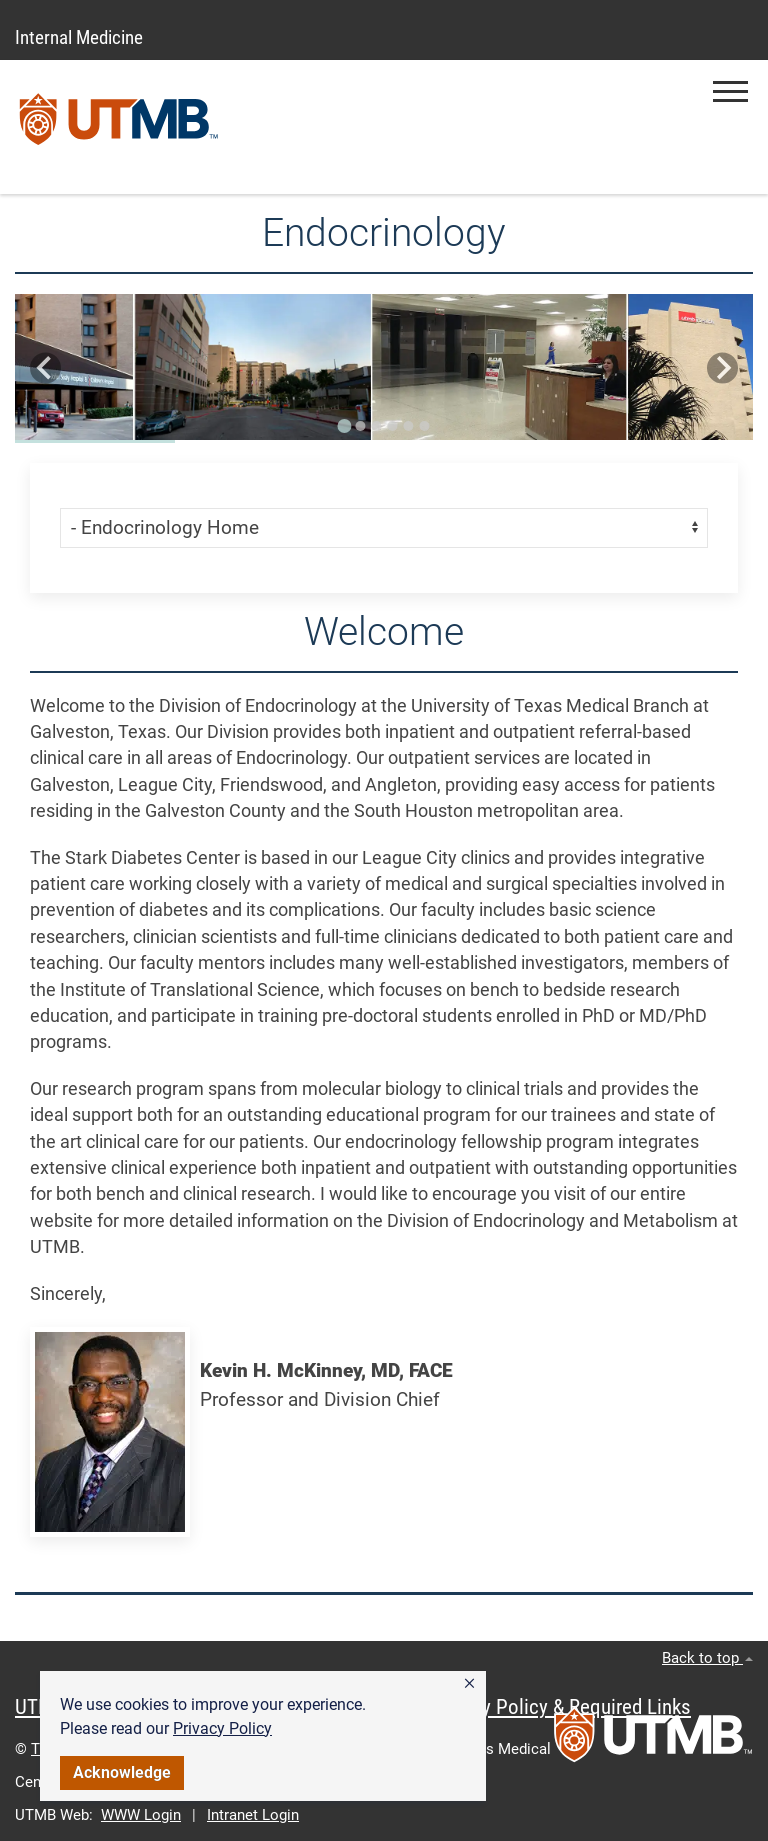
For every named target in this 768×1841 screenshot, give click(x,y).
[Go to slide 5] (408, 426)
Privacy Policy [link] (222, 1728)
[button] (469, 1684)
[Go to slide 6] (424, 426)
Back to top (707, 1658)
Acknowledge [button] (122, 1772)
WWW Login (141, 1815)
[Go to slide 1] (344, 426)
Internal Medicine (79, 37)
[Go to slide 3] (376, 426)
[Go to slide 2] (360, 426)
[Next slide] (722, 368)
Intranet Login (253, 1815)
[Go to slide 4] (392, 426)
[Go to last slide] (45, 368)
